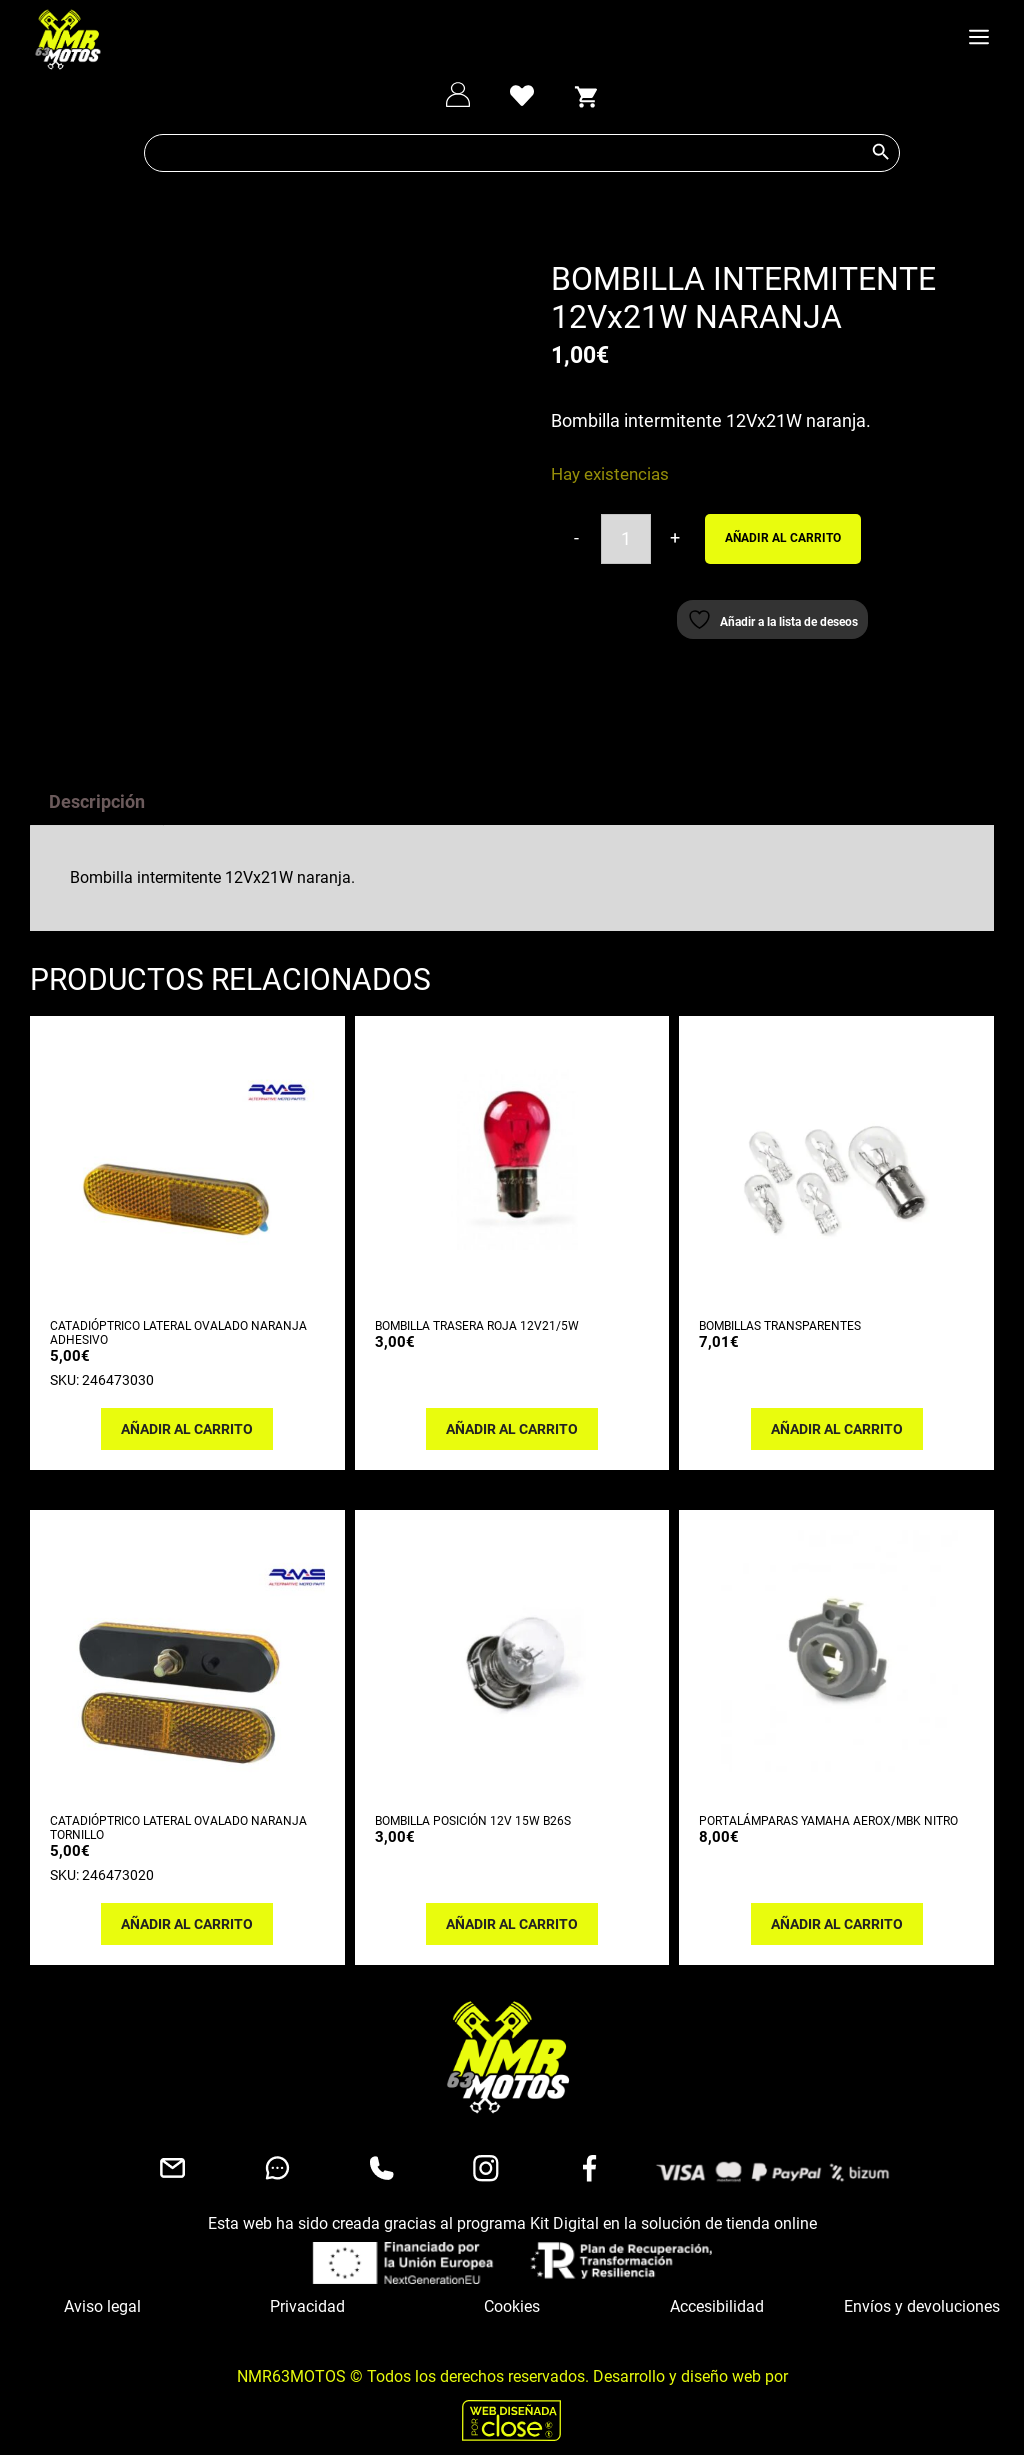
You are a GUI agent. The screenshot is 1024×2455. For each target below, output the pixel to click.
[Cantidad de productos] (626, 539)
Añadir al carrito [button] (187, 1413)
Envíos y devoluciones (922, 2290)
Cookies (512, 2290)
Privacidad (307, 2290)
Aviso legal (102, 2290)
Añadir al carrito (783, 538)
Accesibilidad (717, 2290)
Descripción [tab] (97, 785)
